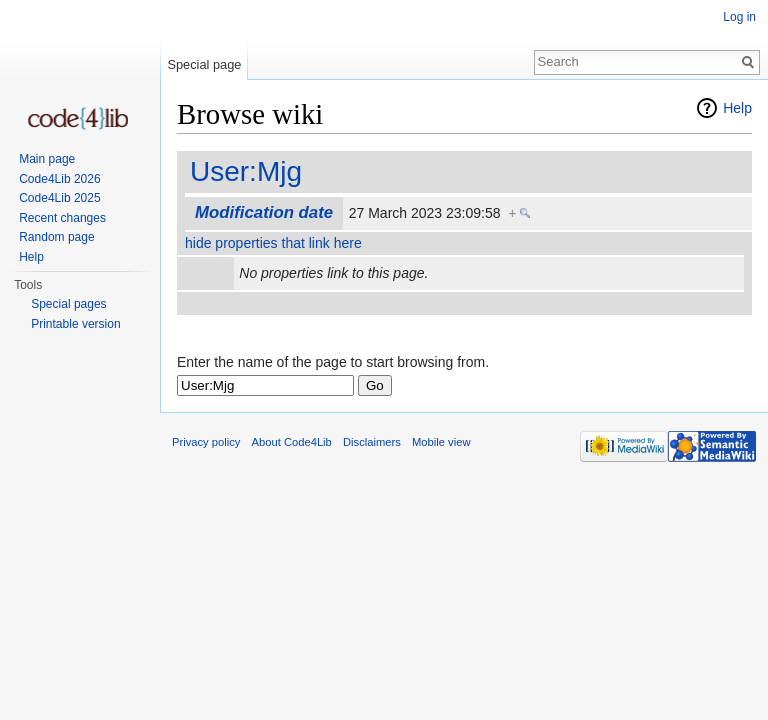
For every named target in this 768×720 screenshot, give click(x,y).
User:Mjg (246, 171)
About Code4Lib (292, 442)
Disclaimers (372, 442)
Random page (56, 237)
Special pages (68, 304)
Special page (204, 64)
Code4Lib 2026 (59, 179)
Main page (47, 159)
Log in (739, 17)
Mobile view (441, 442)
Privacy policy (206, 442)
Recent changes (62, 218)
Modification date (264, 212)
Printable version (75, 324)
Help (737, 108)
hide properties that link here (273, 243)
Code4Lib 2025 (59, 198)
